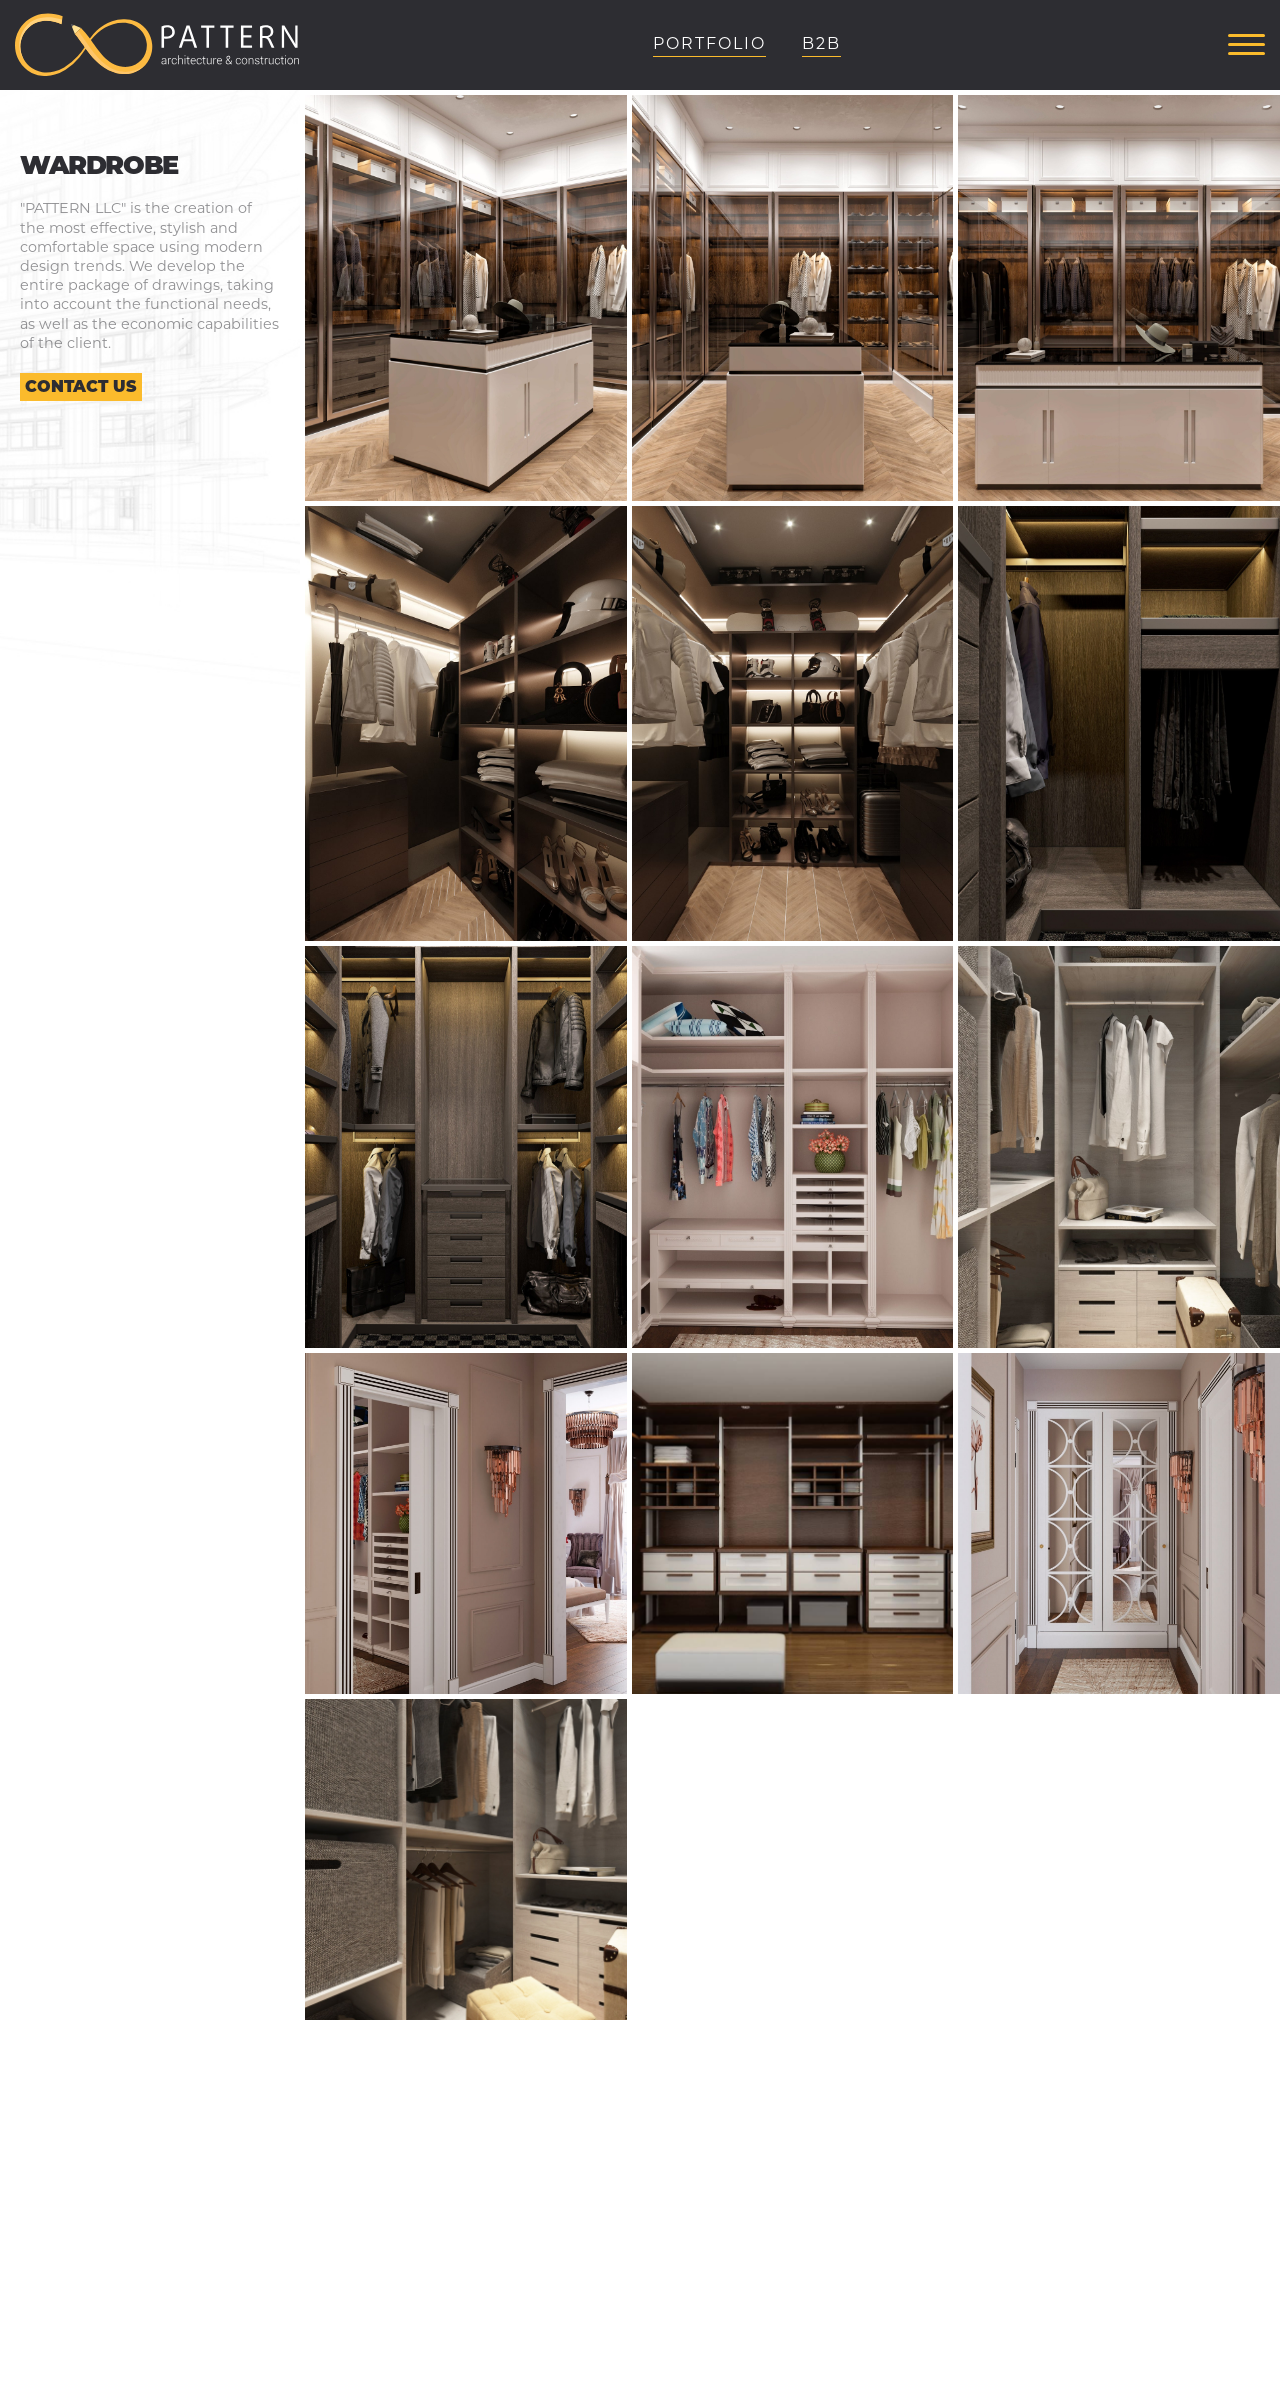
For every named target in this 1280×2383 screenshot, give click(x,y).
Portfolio (709, 43)
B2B (821, 43)
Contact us (81, 386)
